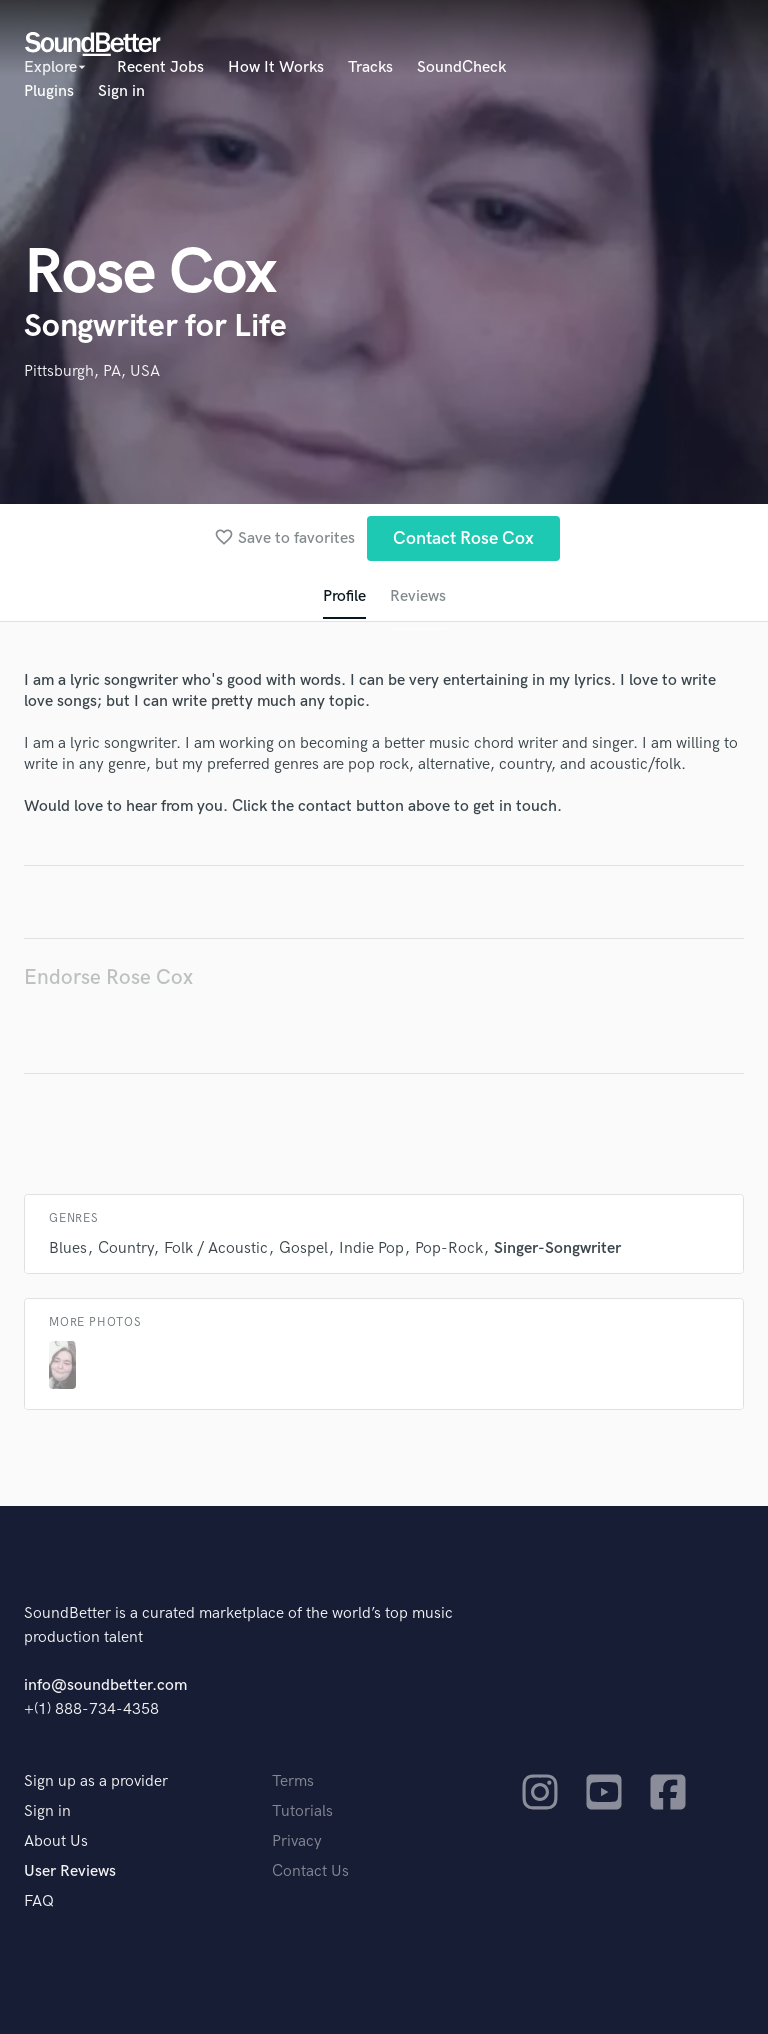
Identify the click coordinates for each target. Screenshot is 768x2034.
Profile (344, 596)
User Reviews (70, 1871)
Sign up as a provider (96, 1781)
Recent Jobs (160, 67)
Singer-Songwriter (557, 1248)
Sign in (121, 91)
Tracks (370, 67)
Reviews (418, 596)
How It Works (276, 67)
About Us (56, 1841)
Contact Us (310, 1871)
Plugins (49, 91)
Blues (68, 1248)
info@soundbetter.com (105, 1685)
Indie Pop (371, 1248)
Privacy (297, 1841)
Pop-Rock (449, 1248)
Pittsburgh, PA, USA (92, 371)
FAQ (39, 1901)
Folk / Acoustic (216, 1248)
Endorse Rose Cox (108, 977)
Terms (293, 1781)
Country (125, 1248)
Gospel (303, 1248)
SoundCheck (461, 67)
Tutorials (302, 1811)
